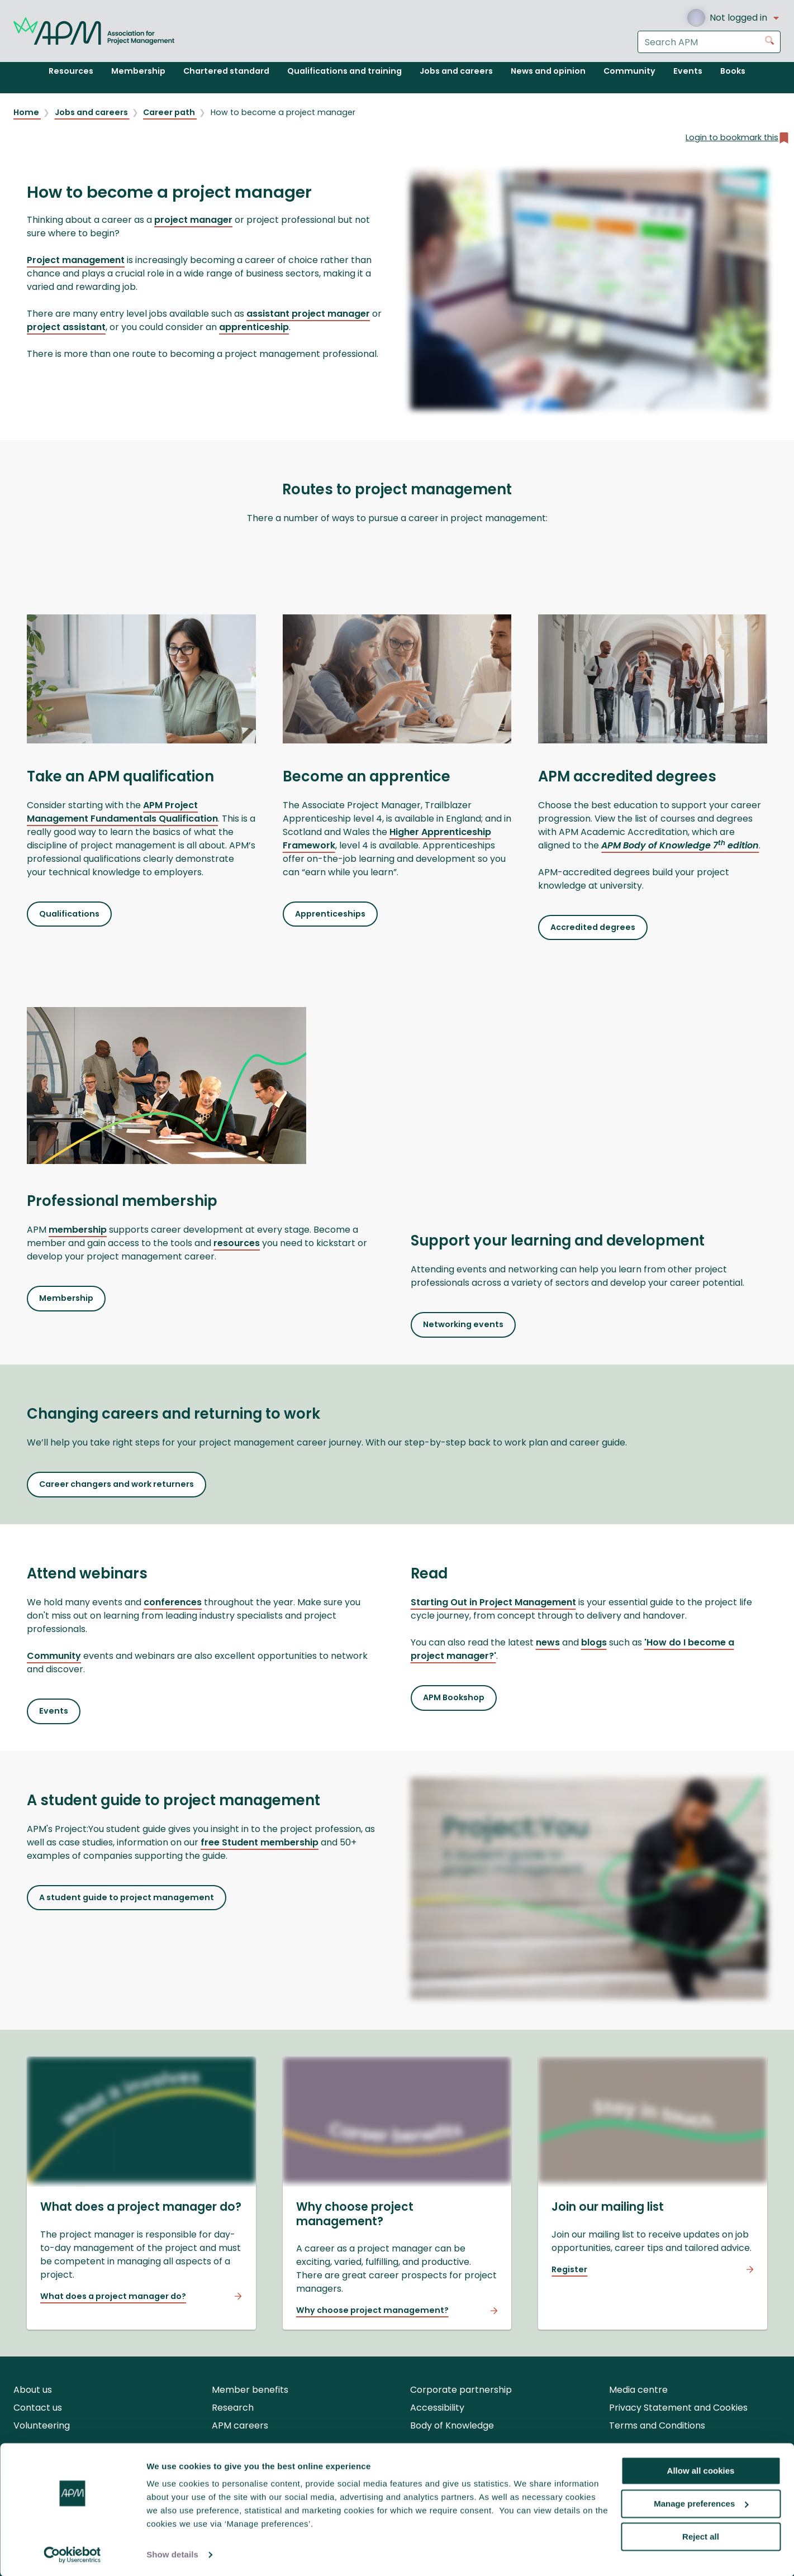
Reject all (700, 2535)
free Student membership (259, 1842)
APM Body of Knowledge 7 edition (680, 845)
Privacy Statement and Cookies (678, 2407)
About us (32, 2389)
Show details (172, 2554)
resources (236, 1243)
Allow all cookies (701, 2470)
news (548, 1642)
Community (54, 1655)
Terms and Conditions (657, 2425)
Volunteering (41, 2425)
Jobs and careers (92, 112)
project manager (193, 219)
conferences (173, 1602)
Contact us (37, 2407)
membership (78, 1229)
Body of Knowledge (452, 2425)
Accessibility (437, 2407)
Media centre (638, 2389)
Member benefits (250, 2389)
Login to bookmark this (738, 138)
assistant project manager (308, 313)
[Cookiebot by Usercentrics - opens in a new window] (72, 2554)
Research (233, 2407)
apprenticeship (254, 327)
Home (27, 112)
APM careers (240, 2425)
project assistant (66, 327)
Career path (170, 112)
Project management (76, 260)
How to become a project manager (283, 112)
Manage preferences (701, 2503)
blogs (594, 1642)
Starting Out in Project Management (493, 1602)
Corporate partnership (461, 2389)
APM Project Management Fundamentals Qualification (122, 812)
